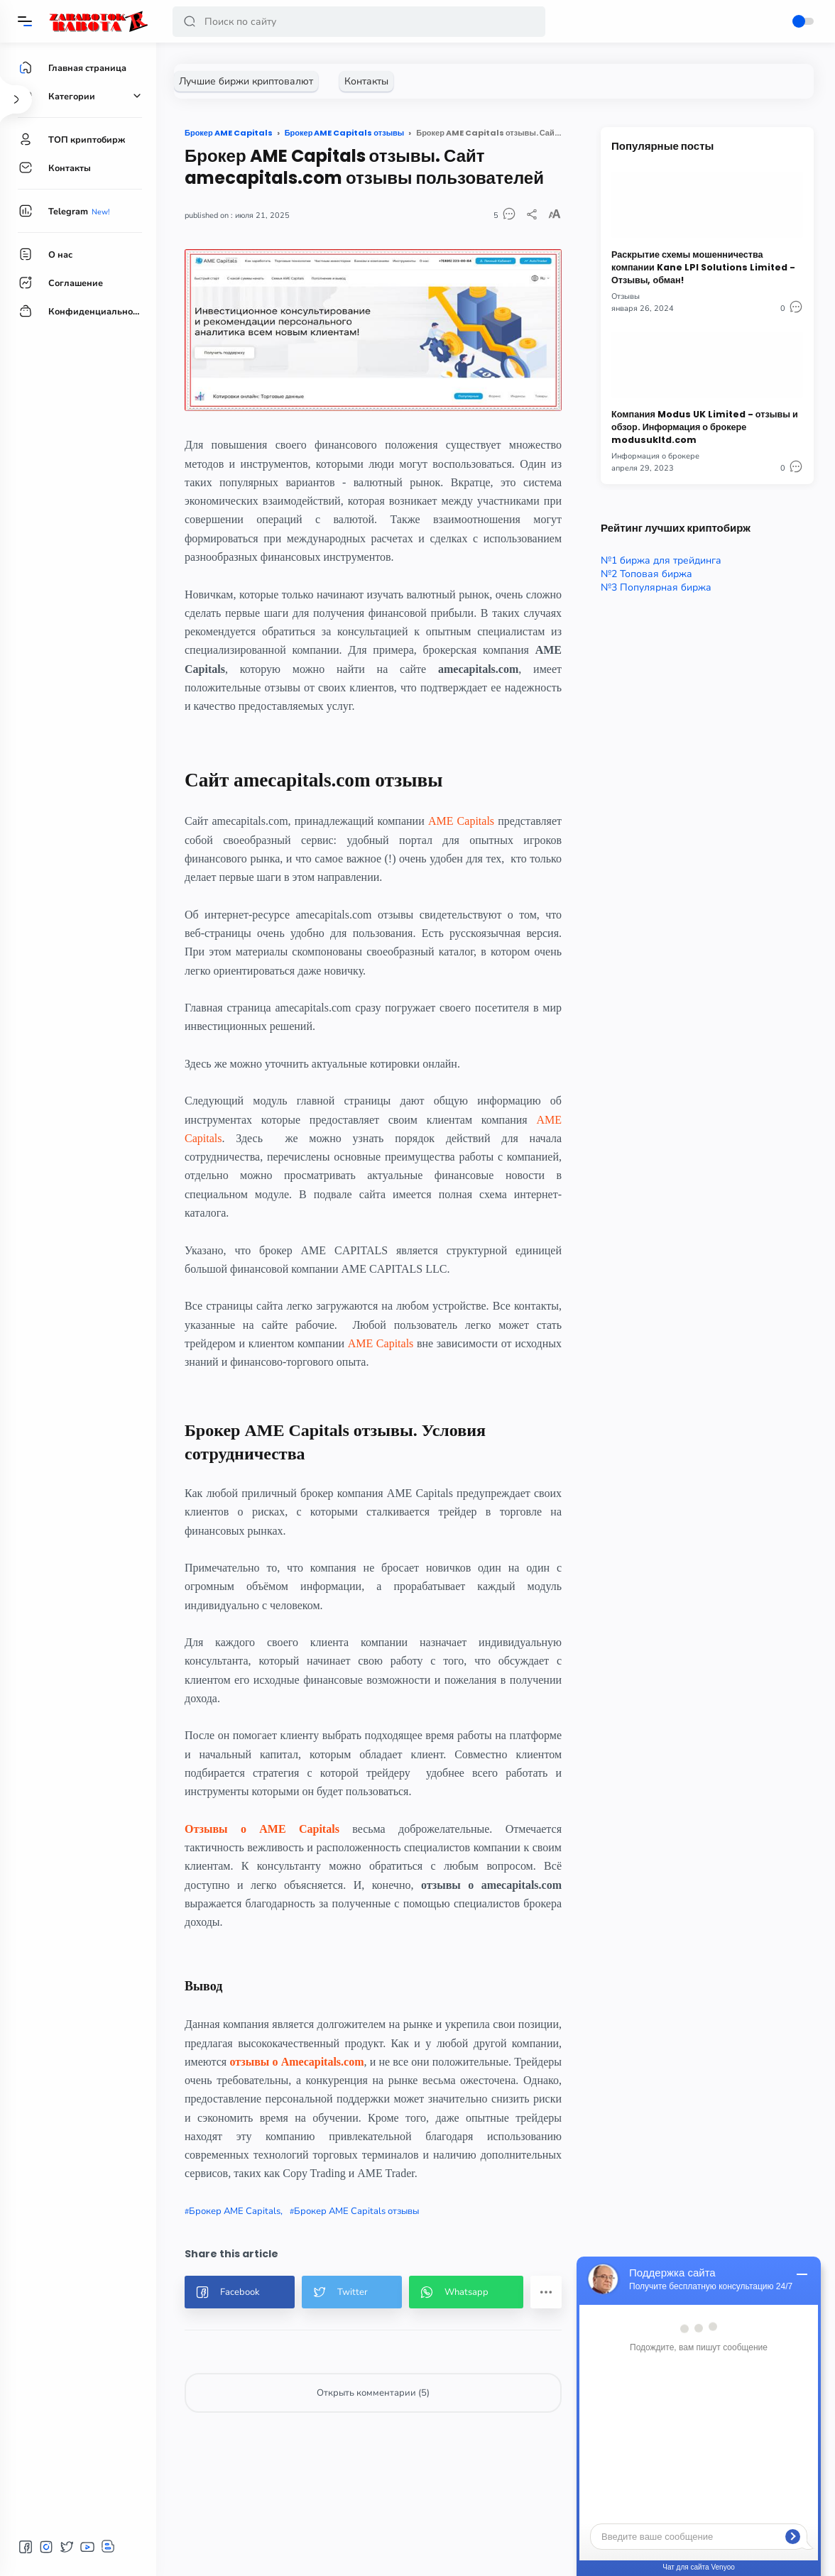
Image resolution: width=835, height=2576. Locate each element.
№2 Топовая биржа (646, 574)
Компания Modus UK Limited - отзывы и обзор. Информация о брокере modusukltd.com (704, 427)
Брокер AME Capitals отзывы (356, 2211)
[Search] (359, 21)
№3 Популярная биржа (656, 587)
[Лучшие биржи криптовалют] (246, 81)
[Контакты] (366, 81)
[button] (189, 21)
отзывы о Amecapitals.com (296, 2062)
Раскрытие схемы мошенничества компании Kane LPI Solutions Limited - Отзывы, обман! (703, 267)
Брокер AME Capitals (234, 2211)
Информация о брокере (655, 456)
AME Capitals (461, 821)
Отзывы (625, 296)
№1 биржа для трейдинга (661, 560)
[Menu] (25, 21)
